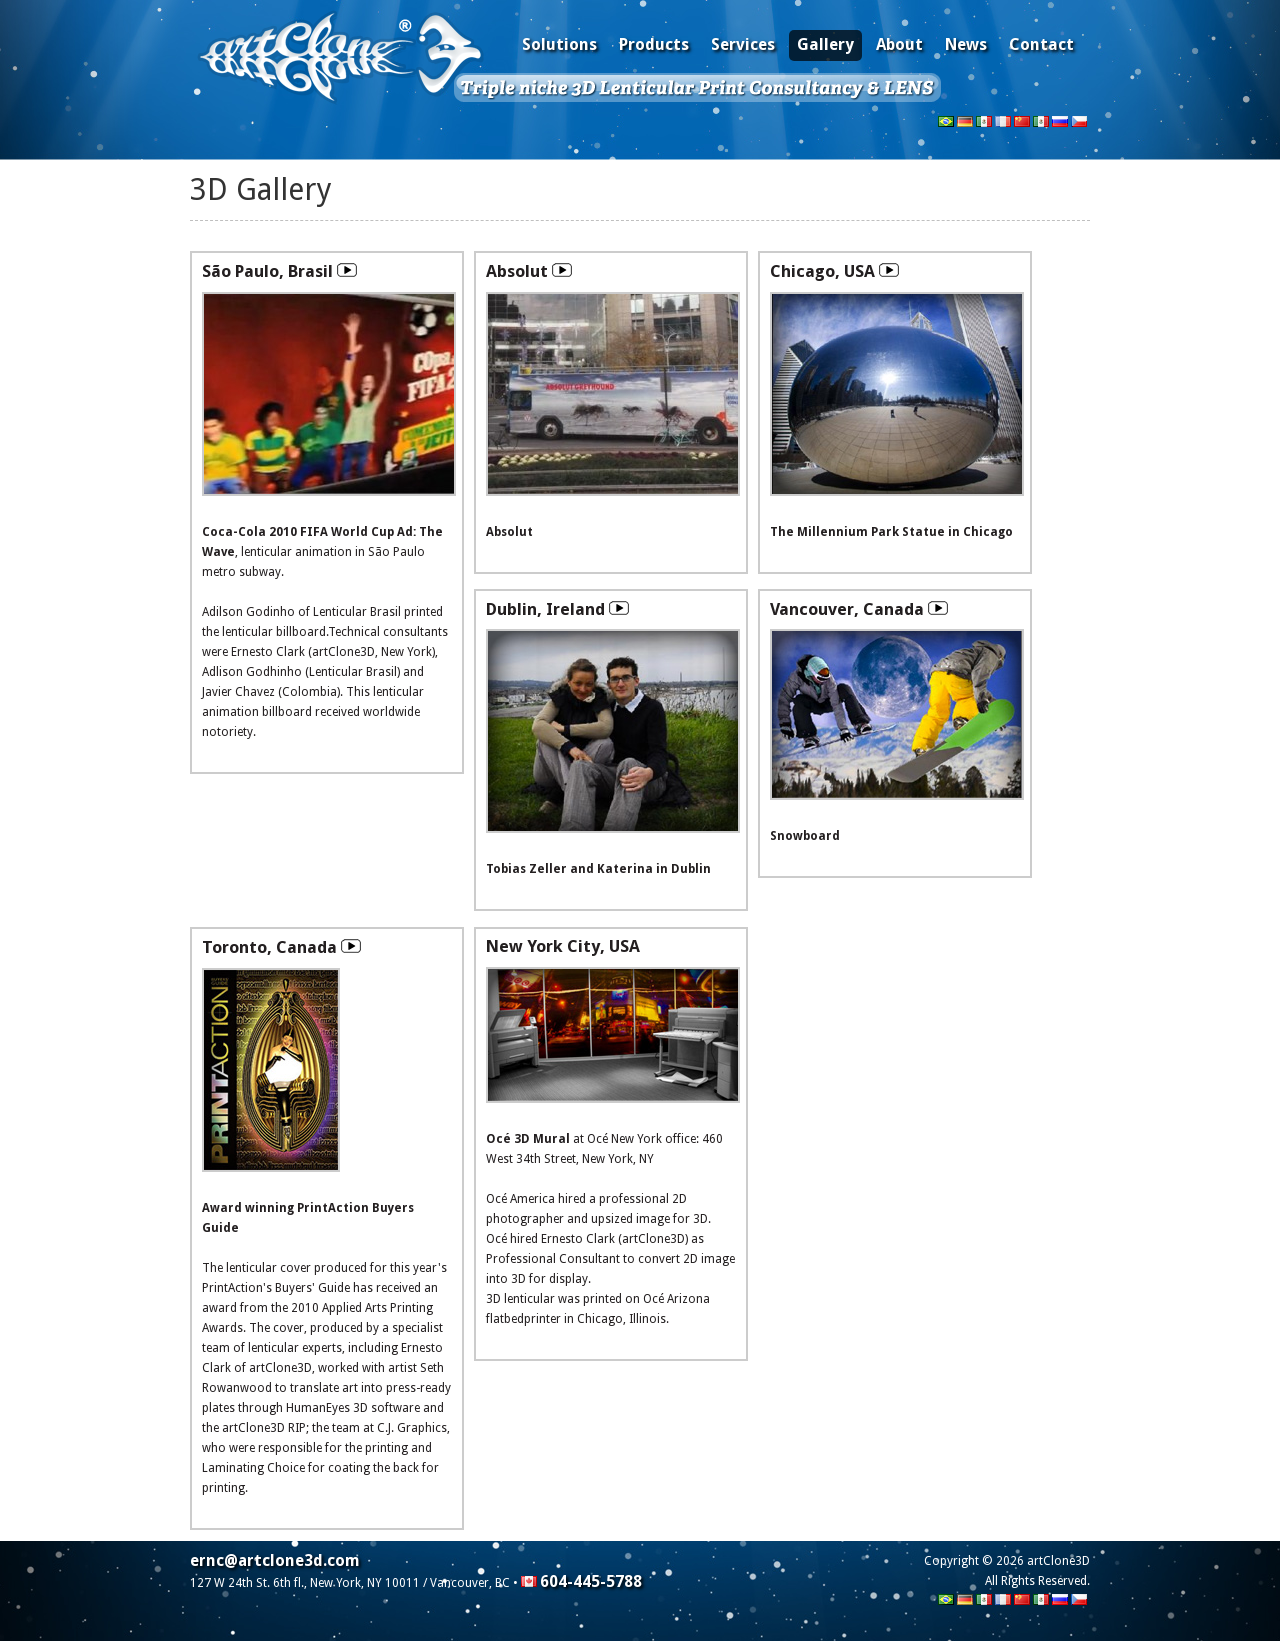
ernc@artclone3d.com (275, 1560)
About (899, 44)
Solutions (559, 44)
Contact (1041, 44)
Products (654, 44)
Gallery (825, 44)
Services (743, 44)
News (966, 44)
